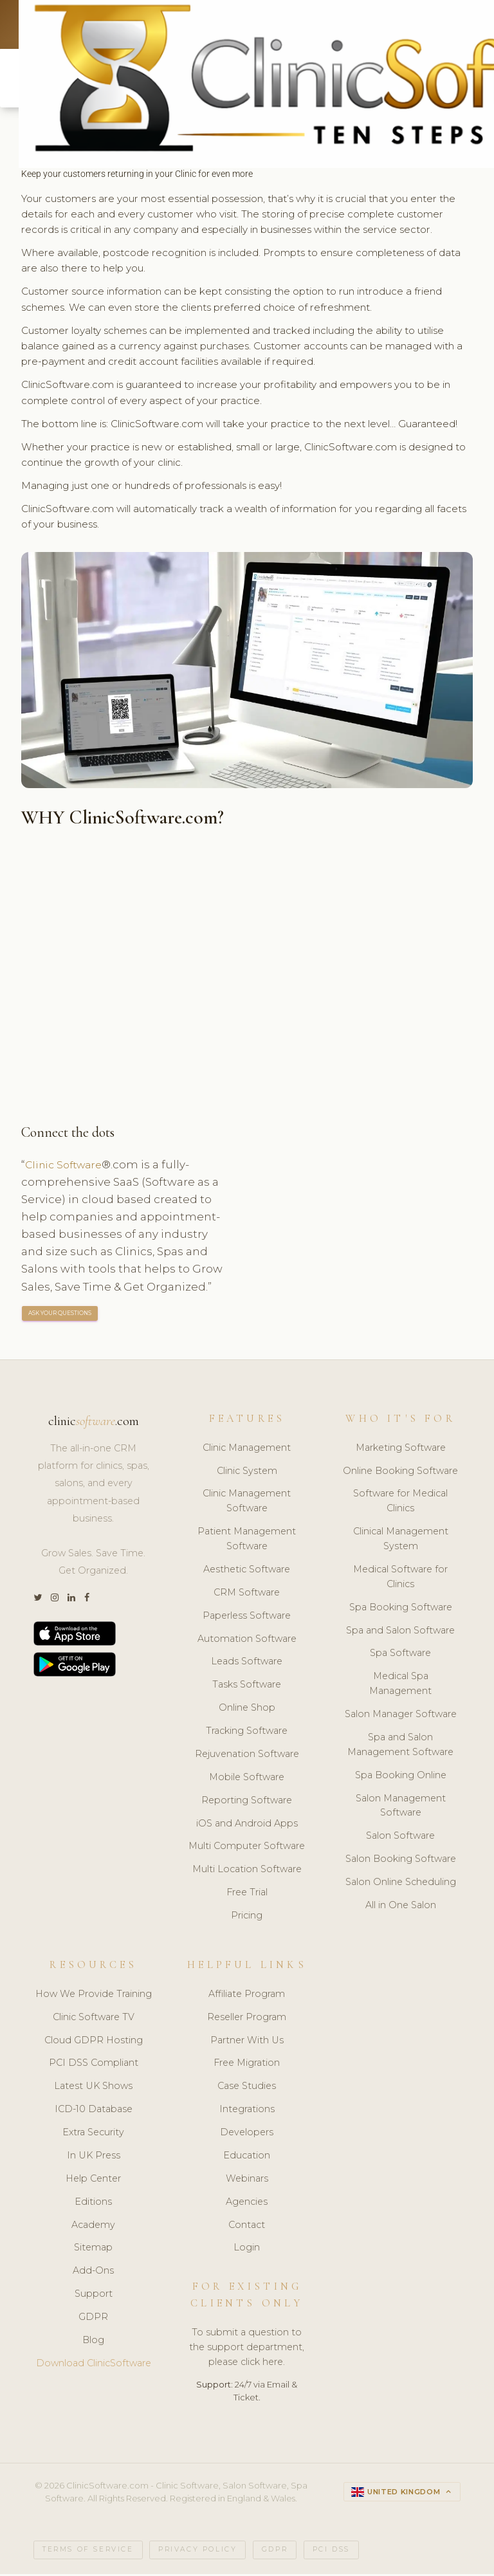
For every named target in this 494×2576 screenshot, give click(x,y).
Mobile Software (246, 1779)
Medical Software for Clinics (400, 1579)
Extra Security (93, 2134)
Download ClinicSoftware (93, 2365)
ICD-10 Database (94, 2111)
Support (94, 2296)
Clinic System (247, 1472)
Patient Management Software (246, 1541)
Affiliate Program (246, 1996)
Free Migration (247, 2065)
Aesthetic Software (246, 1572)
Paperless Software (247, 1618)
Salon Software (400, 1838)
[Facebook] (86, 1600)
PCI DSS (331, 2552)
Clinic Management (247, 1450)
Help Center (93, 2181)
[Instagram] (55, 1600)
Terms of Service (88, 2552)
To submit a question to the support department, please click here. (246, 2349)
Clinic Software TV (93, 2019)
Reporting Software (246, 1802)
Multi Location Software (247, 1871)
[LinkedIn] (71, 1600)
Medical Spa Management (400, 1686)
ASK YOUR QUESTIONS (60, 1315)
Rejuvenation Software (247, 1756)
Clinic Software (67, 1166)
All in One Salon (400, 1907)
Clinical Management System (400, 1541)
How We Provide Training (93, 1996)
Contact (246, 2226)
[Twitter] (37, 1600)
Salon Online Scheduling (400, 1884)
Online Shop (247, 1710)
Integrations (247, 2111)
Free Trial (247, 1894)
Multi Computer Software (246, 1848)
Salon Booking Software (400, 1861)
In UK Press (93, 2158)
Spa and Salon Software (400, 1632)
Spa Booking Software (400, 1609)
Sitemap (93, 2250)
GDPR (93, 2319)
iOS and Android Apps (247, 1825)
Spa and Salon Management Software (400, 1747)
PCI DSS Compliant (93, 2065)
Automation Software (247, 1640)
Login (246, 2250)
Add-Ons (93, 2273)
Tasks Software (246, 1687)
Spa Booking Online (400, 1777)
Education (246, 2158)
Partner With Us (247, 2042)
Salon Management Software (401, 1807)
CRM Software (247, 1595)
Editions (93, 2203)
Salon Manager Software (401, 1716)
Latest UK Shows (93, 2088)
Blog (93, 2342)
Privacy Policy (197, 2552)
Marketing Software (401, 1450)
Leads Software (246, 1664)
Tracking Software (247, 1733)
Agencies (247, 2203)
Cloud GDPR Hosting (93, 2042)
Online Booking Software (400, 1472)
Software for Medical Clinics (400, 1503)
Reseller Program (246, 2019)
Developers (246, 2134)
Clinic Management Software (247, 1503)
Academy (93, 2226)
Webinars (247, 2181)
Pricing (246, 1918)
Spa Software (400, 1655)
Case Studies (246, 2088)
